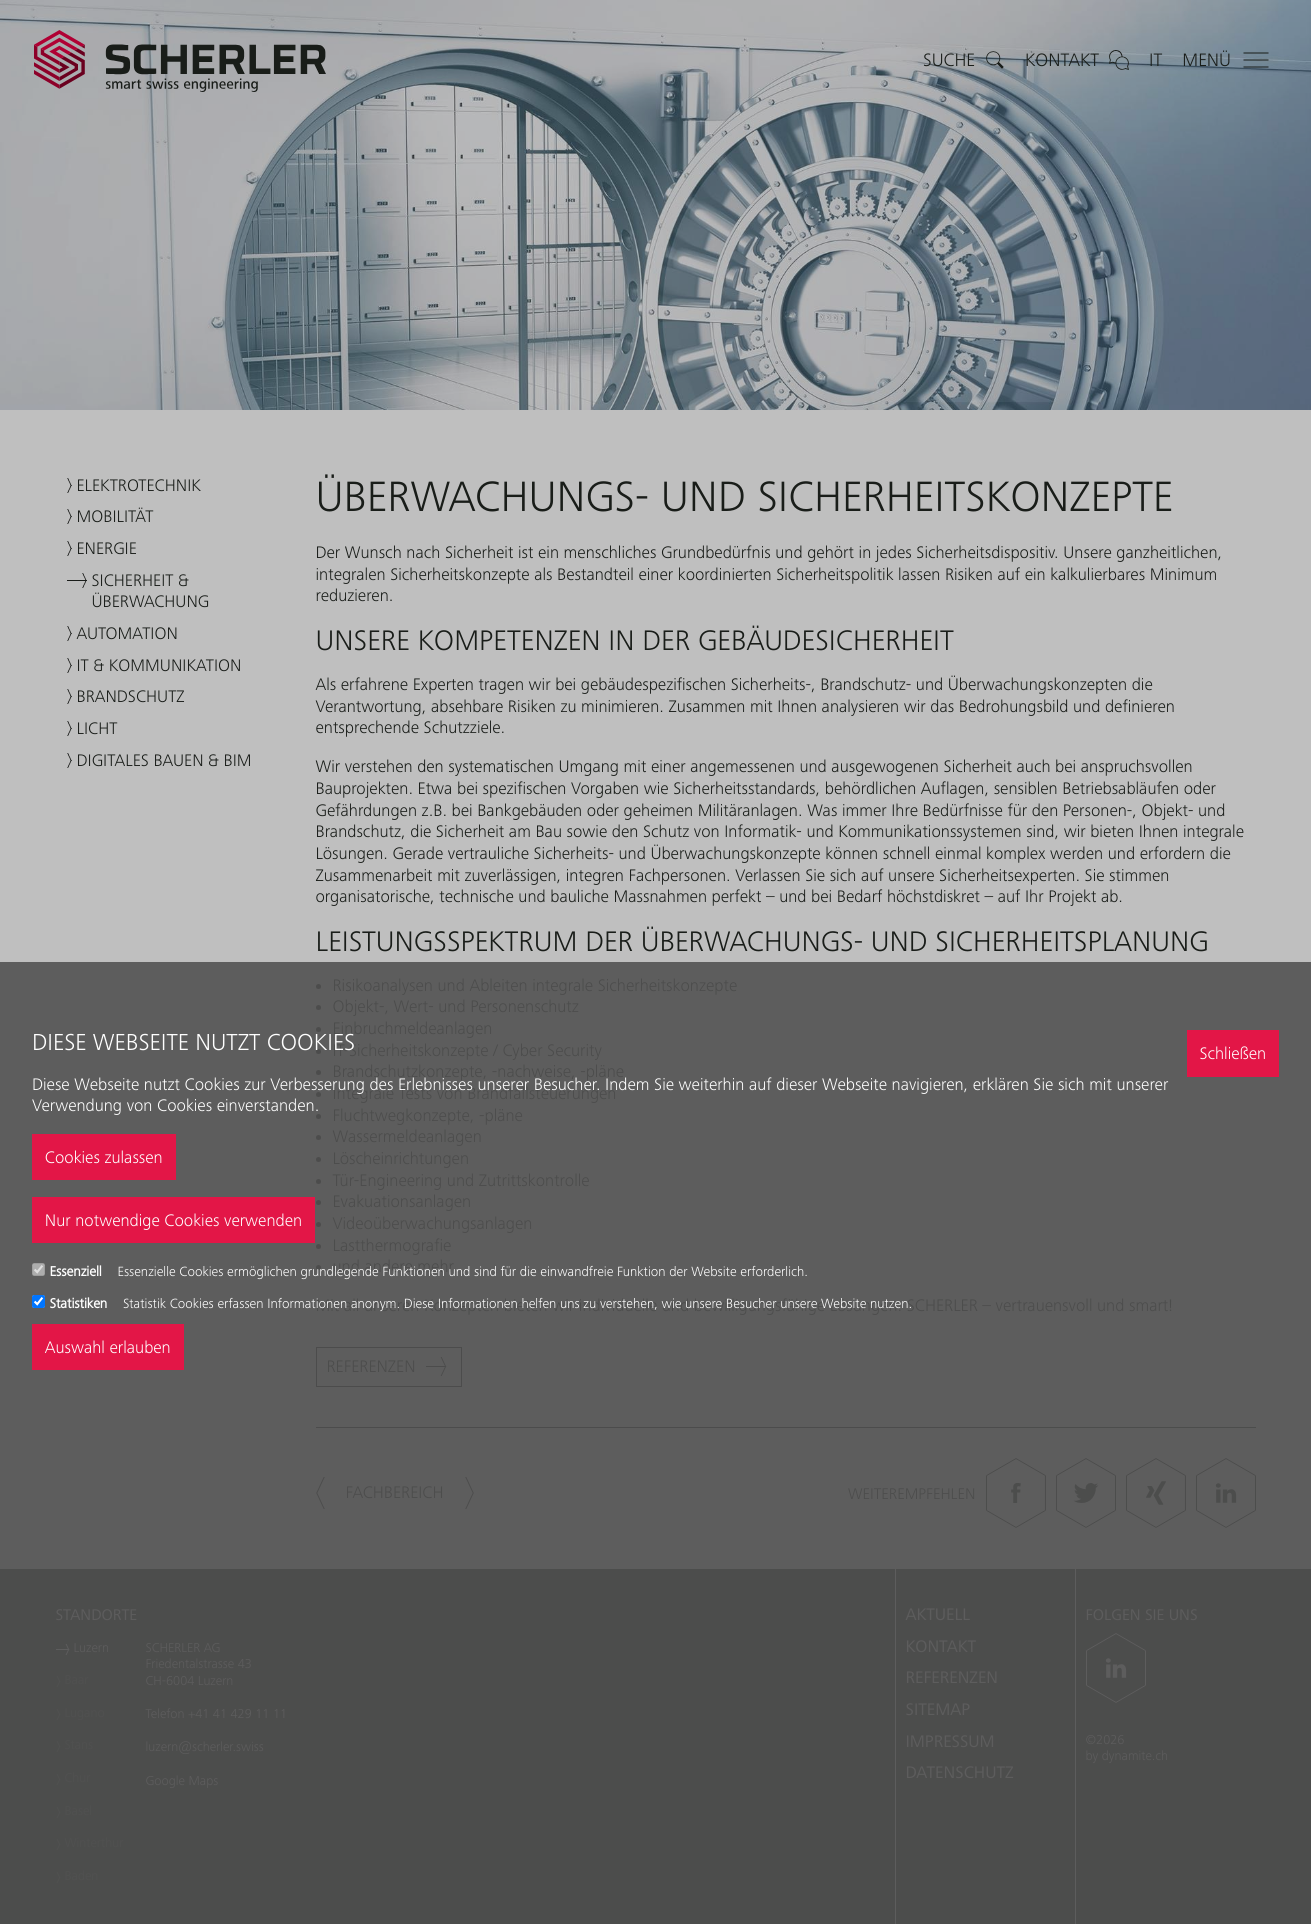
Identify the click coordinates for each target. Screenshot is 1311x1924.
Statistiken (80, 1304)
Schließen (1232, 1053)
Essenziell (78, 1272)
